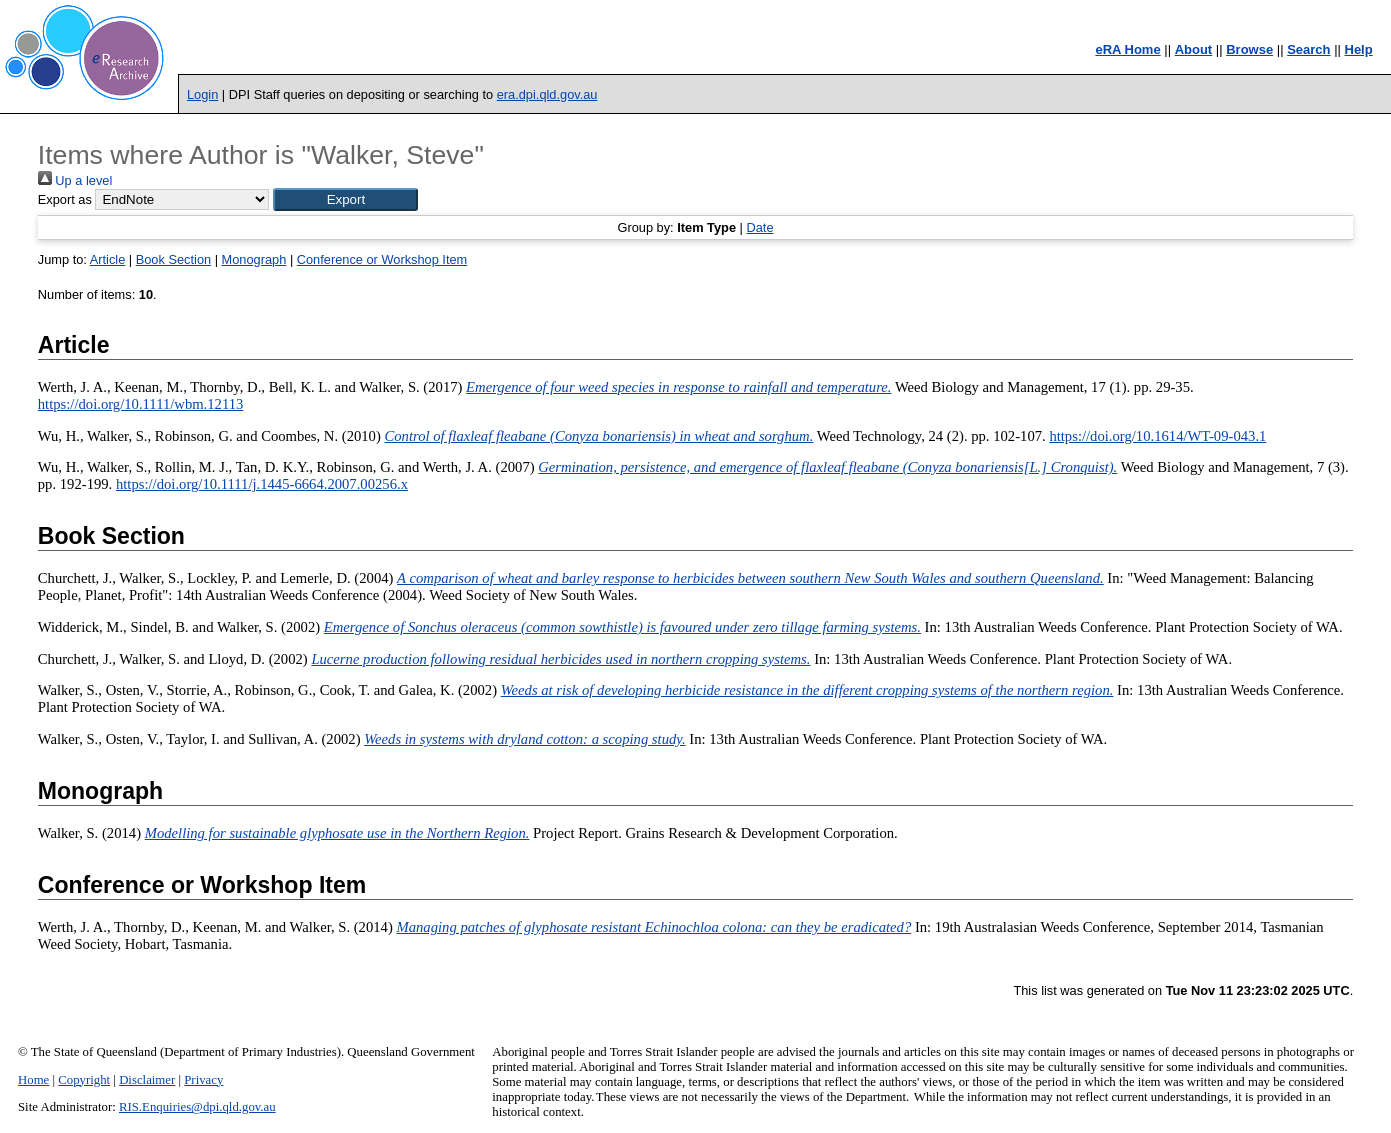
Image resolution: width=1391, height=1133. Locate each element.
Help (1359, 49)
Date (759, 227)
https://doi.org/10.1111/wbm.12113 (141, 404)
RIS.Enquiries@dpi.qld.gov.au (197, 1107)
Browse (1249, 49)
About (1194, 49)
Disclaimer (147, 1080)
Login (202, 94)
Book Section (173, 259)
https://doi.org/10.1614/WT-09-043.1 (1157, 436)
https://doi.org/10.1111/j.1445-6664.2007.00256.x (262, 484)
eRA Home (1127, 49)
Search (1308, 49)
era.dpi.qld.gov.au (547, 94)
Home (33, 1080)
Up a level (75, 180)
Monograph (254, 259)
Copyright (84, 1080)
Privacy (203, 1080)
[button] (345, 199)
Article (108, 259)
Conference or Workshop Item (382, 259)
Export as (65, 199)
